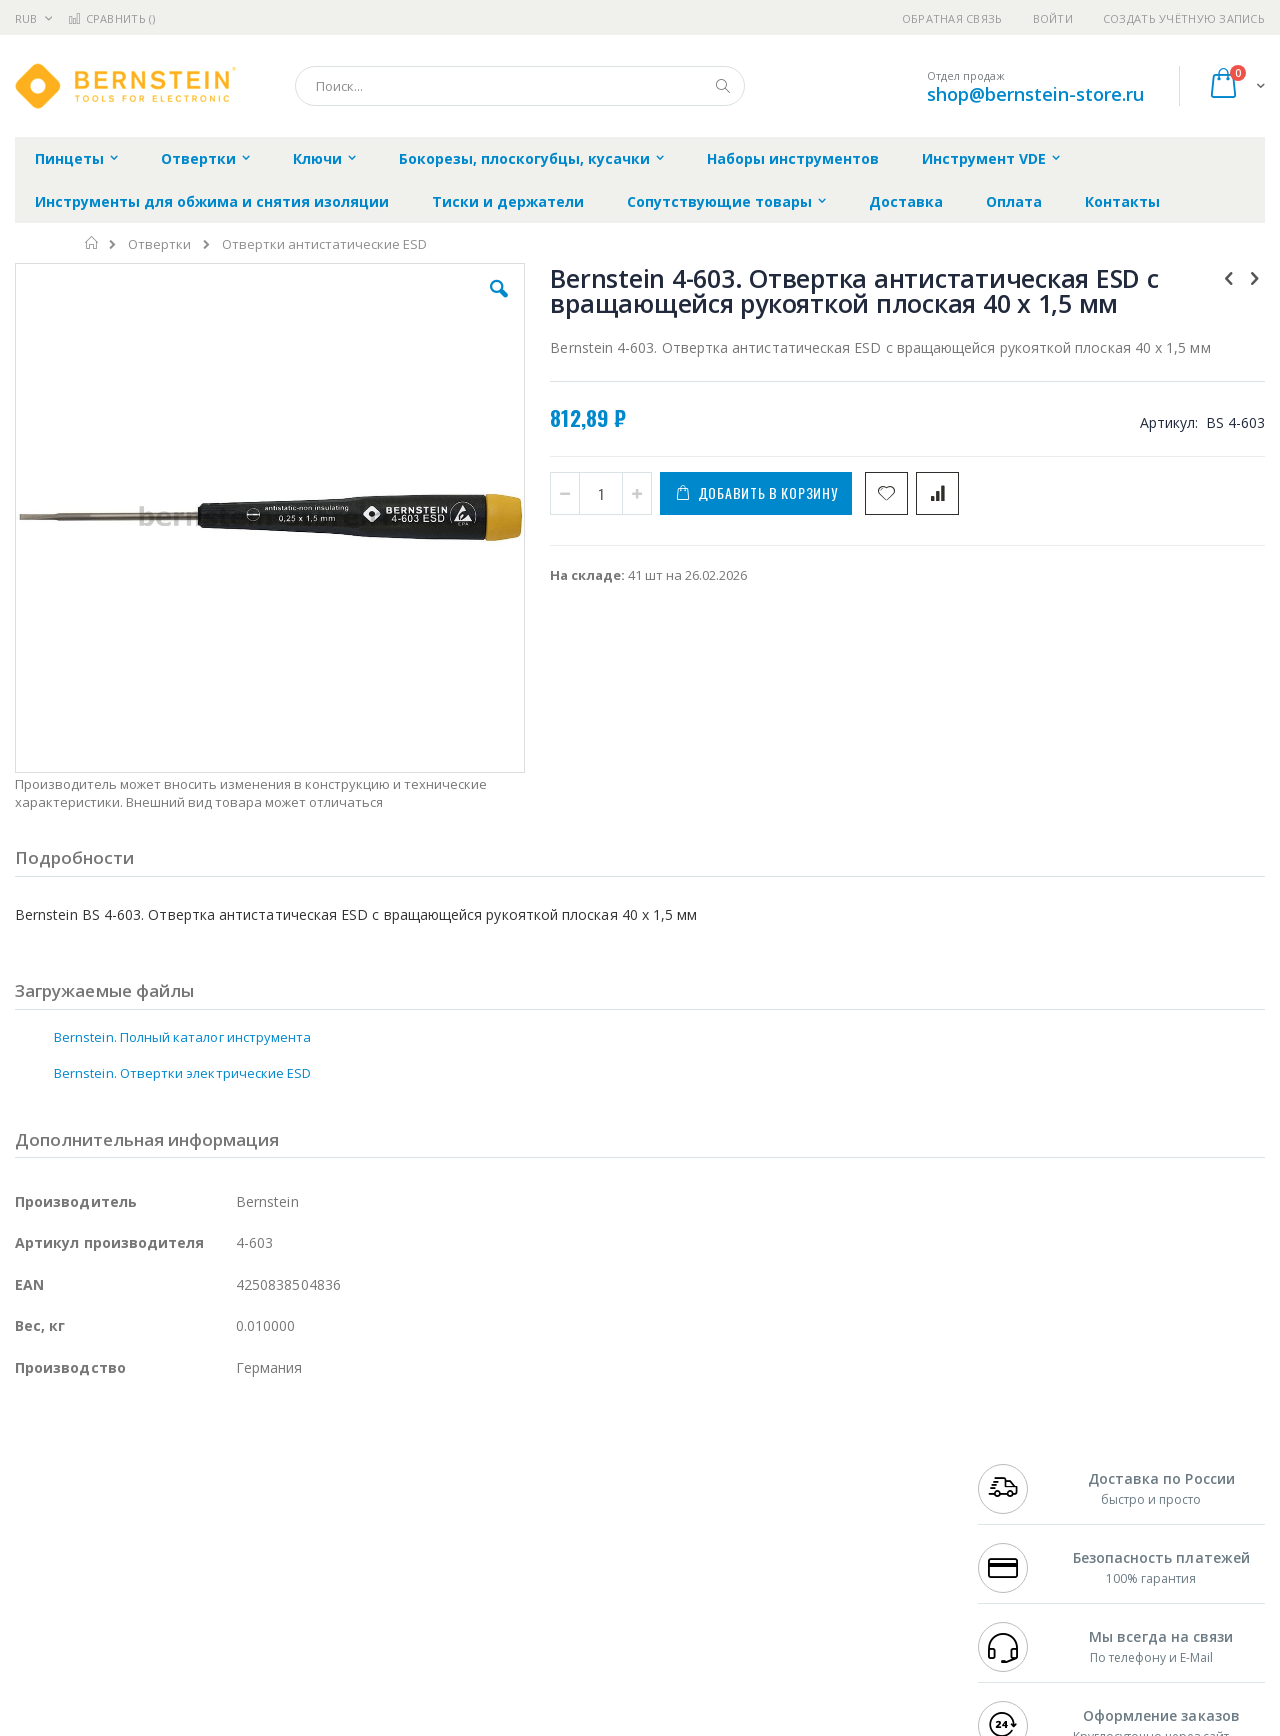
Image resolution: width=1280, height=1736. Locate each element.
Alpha (120, 1523)
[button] (372, 304)
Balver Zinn (49, 1523)
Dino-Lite (172, 1562)
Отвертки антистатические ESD (324, 244)
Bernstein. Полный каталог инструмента (182, 928)
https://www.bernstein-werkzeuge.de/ (394, 1722)
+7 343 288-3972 (1022, 1504)
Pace (172, 1465)
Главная (92, 243)
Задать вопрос (490, 1601)
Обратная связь (952, 18)
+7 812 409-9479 (1022, 1484)
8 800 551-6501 (1027, 1523)
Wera (170, 1640)
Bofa (29, 1484)
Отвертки (159, 244)
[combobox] (520, 86)
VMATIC (252, 1601)
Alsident (288, 1465)
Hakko (34, 1465)
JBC (128, 1465)
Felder (176, 1523)
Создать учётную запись (1184, 18)
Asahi (231, 1523)
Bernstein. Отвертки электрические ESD (182, 964)
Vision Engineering (71, 1562)
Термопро (238, 1484)
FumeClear (95, 1484)
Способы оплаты (815, 1543)
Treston (38, 1601)
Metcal (167, 1484)
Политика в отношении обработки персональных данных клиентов (553, 1553)
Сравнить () (111, 18)
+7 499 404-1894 (1022, 1465)
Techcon (185, 1601)
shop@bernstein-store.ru (1035, 94)
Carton (238, 1562)
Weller (225, 1465)
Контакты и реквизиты (836, 1465)
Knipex (114, 1640)
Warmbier (111, 1601)
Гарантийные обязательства (535, 1465)
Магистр (315, 1484)
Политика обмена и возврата (537, 1504)
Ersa (86, 1465)
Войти (1053, 18)
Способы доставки (821, 1504)
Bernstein (44, 1640)
